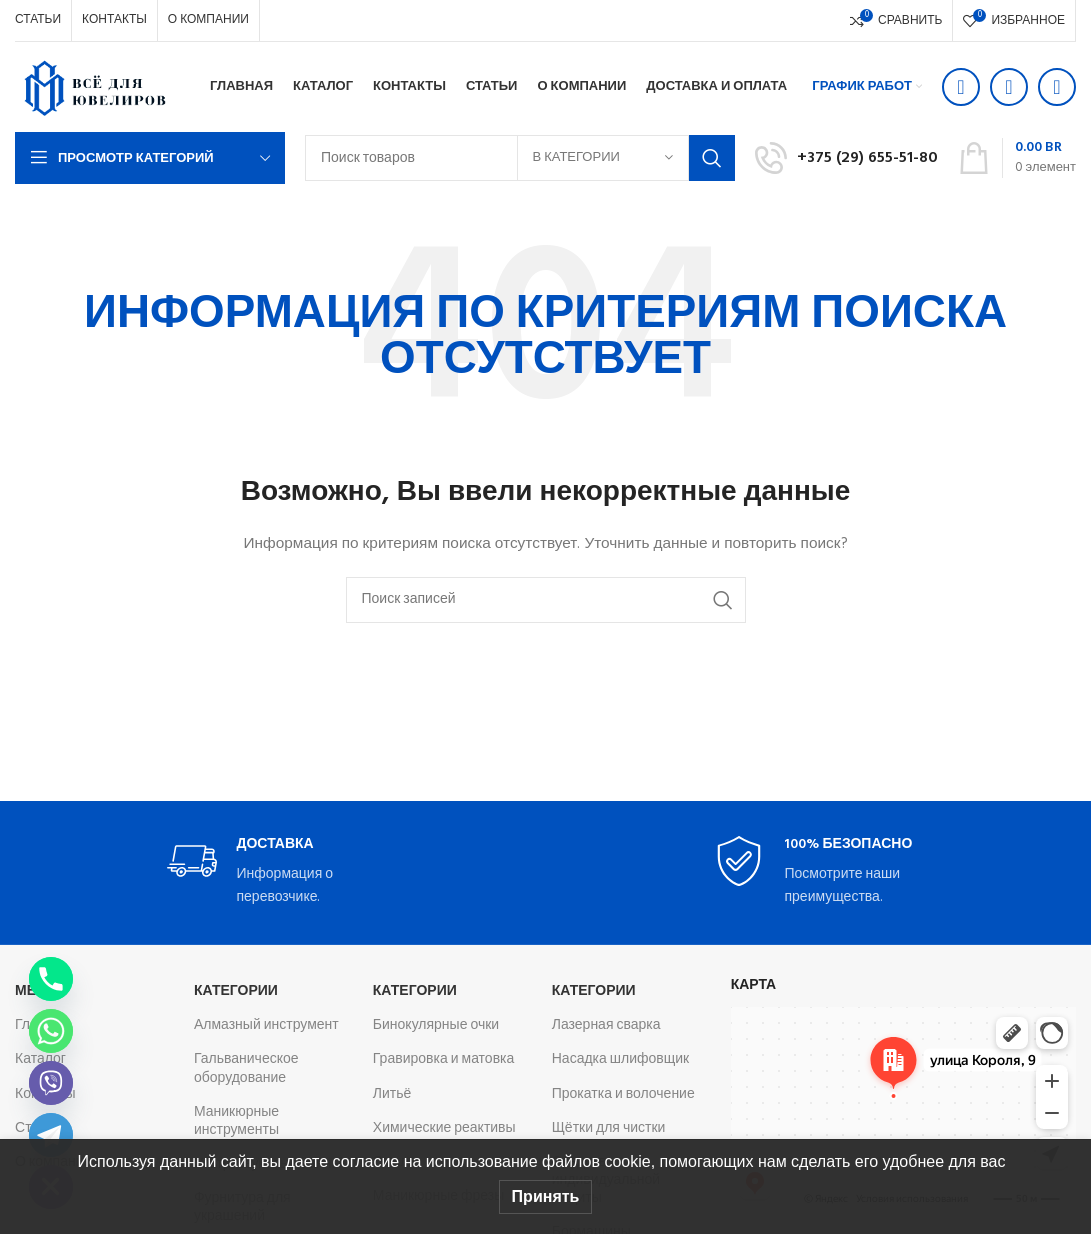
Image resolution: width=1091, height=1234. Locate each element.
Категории (236, 991)
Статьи (37, 1128)
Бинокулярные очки (436, 1025)
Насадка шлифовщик (621, 1059)
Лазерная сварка (606, 1025)
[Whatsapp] (51, 1031)
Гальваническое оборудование (246, 1068)
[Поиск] (546, 600)
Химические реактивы (444, 1128)
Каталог (40, 1059)
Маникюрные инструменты (236, 1121)
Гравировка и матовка (443, 1059)
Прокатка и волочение (623, 1094)
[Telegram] (51, 1135)
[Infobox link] (846, 158)
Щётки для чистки (609, 1128)
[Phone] (51, 979)
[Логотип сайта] (95, 87)
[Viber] (51, 1083)
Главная (41, 1025)
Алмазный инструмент (266, 1025)
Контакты (45, 1094)
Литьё (392, 1094)
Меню (38, 991)
